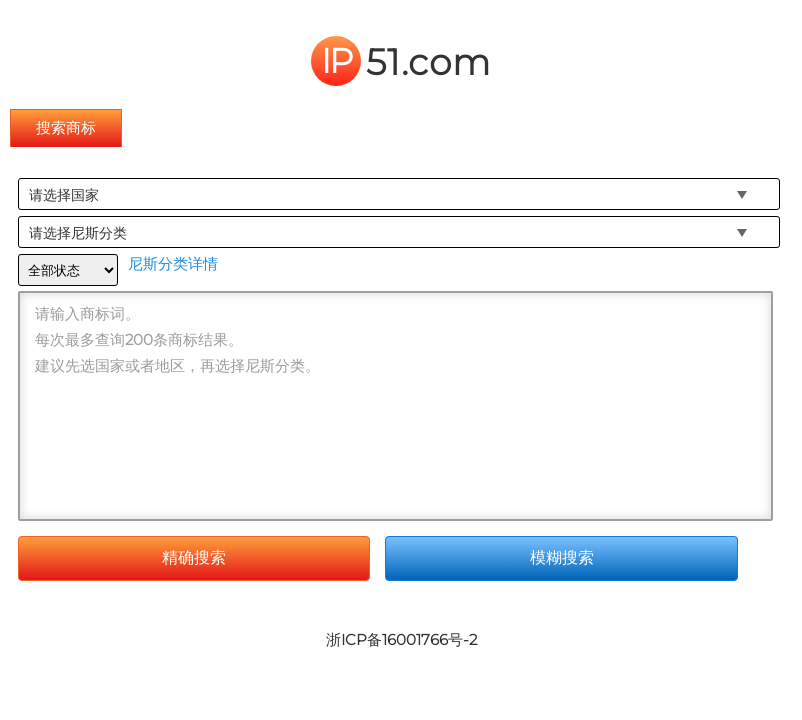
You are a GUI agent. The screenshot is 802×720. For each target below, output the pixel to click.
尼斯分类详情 (173, 263)
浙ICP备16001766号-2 (401, 639)
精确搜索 (194, 557)
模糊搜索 (562, 557)
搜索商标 (66, 127)
